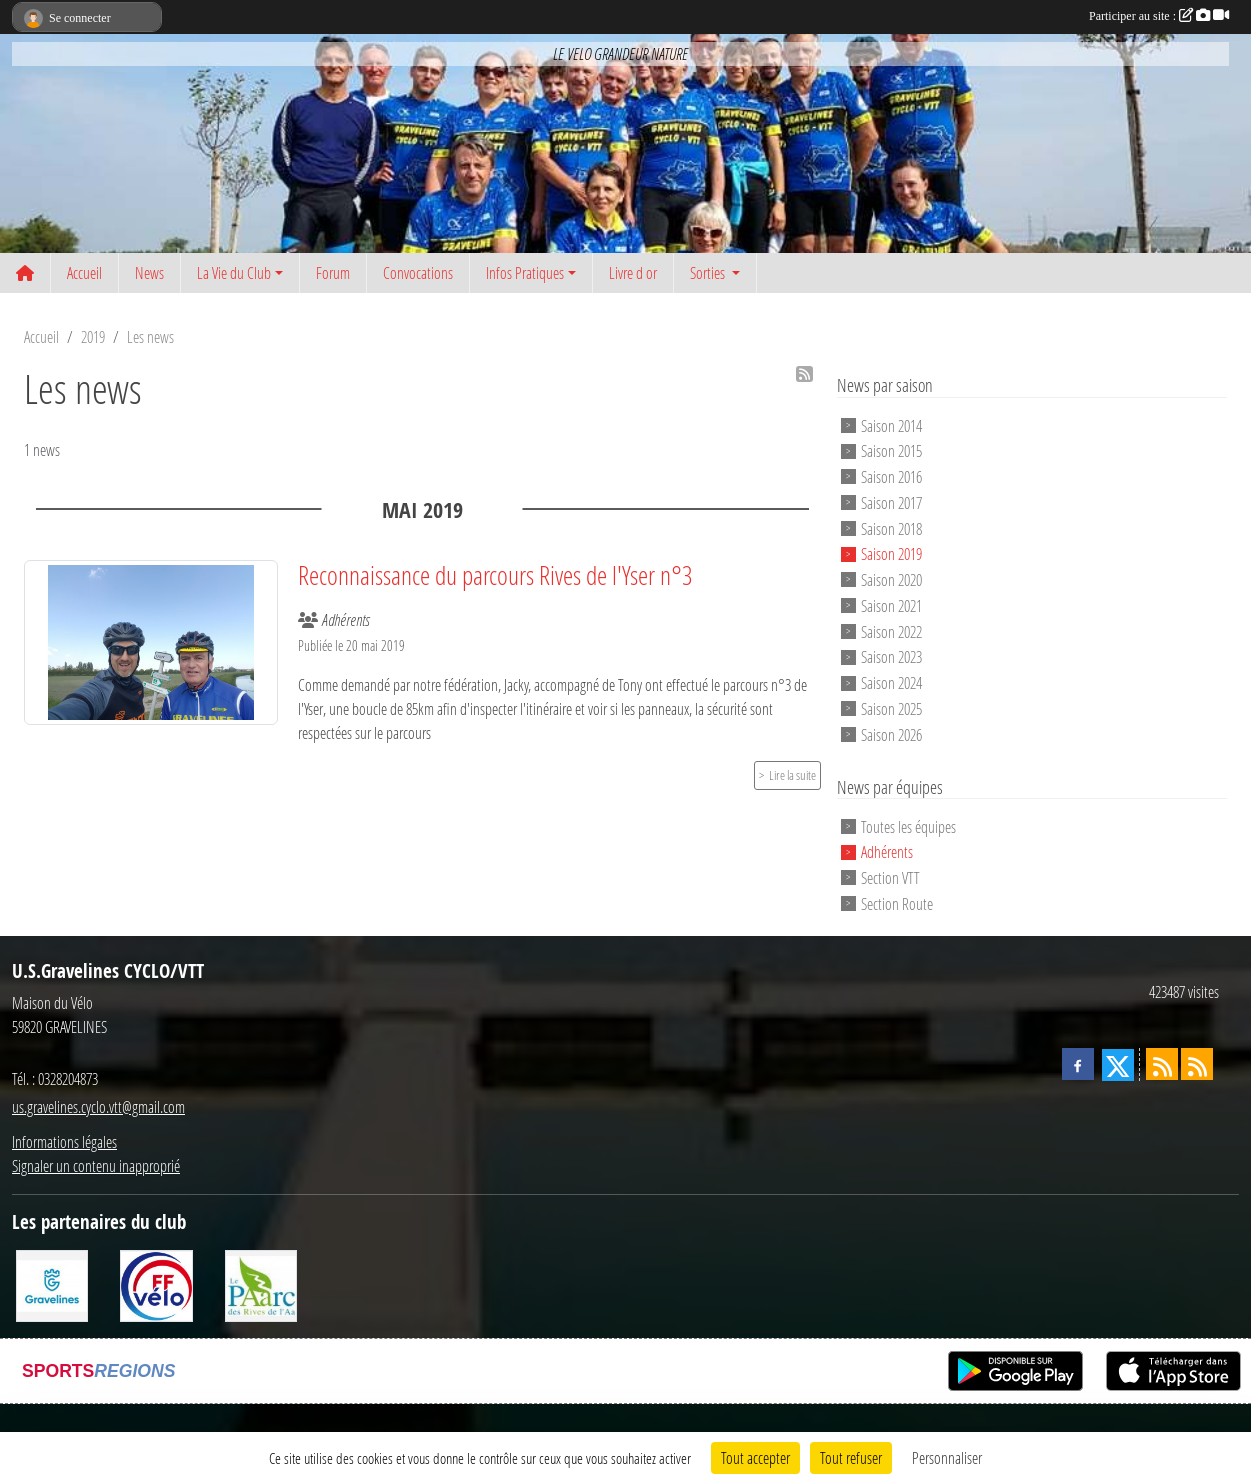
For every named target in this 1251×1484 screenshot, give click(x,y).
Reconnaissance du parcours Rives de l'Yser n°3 (495, 575)
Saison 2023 (891, 656)
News (149, 272)
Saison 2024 (891, 682)
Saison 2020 (891, 579)
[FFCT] (156, 1283)
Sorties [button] (709, 272)
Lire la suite (792, 775)
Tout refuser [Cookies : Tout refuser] (851, 1457)
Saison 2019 (891, 553)
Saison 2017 (891, 502)
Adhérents (887, 851)
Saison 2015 (891, 450)
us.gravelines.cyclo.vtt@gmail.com (98, 1106)
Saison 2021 (891, 605)
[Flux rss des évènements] (1197, 1064)
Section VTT (890, 877)
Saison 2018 (891, 527)
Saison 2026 (891, 734)
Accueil (84, 272)
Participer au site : (1159, 16)
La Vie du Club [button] (234, 272)
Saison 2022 (891, 630)
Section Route (897, 903)
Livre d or (633, 272)
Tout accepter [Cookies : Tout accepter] (755, 1457)
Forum (333, 272)
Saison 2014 (891, 424)
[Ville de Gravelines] (52, 1283)
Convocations (418, 272)
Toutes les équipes (908, 825)
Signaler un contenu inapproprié (96, 1165)
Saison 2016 (891, 476)
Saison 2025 (891, 708)
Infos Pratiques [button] (525, 272)
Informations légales (64, 1141)
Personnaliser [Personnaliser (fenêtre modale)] (947, 1457)
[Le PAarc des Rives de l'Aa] (261, 1283)
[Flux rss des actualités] (1162, 1064)
